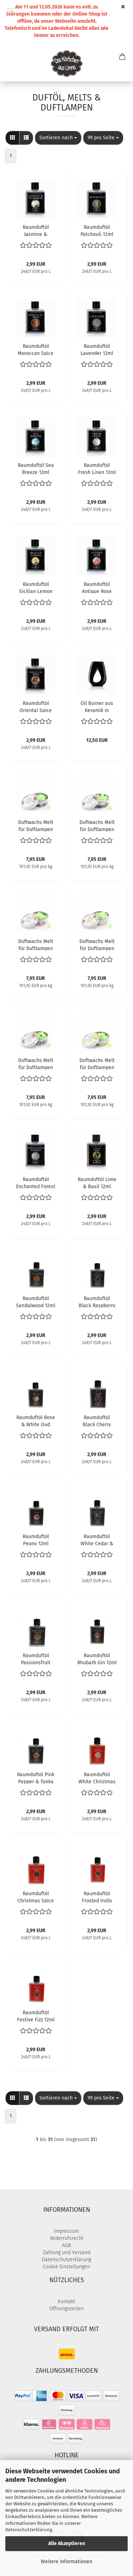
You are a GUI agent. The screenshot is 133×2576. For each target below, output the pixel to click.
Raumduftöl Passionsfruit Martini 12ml (35, 1659)
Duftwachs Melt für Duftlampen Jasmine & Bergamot (97, 944)
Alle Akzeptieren (66, 2543)
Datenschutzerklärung (28, 2529)
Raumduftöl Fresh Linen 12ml (97, 468)
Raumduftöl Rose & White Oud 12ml (35, 1420)
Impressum (66, 2231)
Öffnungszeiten (66, 2309)
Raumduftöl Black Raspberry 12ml (97, 1301)
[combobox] (58, 138)
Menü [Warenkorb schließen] (11, 10)
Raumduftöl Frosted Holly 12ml (97, 1897)
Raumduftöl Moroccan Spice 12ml (36, 349)
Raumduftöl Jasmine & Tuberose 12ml (36, 230)
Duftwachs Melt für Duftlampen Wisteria (35, 1063)
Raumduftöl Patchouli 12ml (97, 230)
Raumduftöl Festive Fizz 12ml (36, 2016)
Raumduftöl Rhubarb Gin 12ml (97, 1659)
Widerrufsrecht (66, 2238)
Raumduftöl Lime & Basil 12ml (97, 1182)
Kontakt (66, 2302)
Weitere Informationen (66, 2562)
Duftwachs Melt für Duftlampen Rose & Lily (35, 944)
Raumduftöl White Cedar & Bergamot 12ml (97, 1540)
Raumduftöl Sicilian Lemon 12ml (35, 587)
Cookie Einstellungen (66, 2267)
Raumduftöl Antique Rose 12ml (97, 587)
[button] (12, 138)
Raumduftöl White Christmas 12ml (97, 1778)
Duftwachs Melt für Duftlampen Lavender (35, 825)
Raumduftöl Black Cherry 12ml (97, 1420)
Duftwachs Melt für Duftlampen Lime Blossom (97, 1063)
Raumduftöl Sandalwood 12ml (35, 1301)
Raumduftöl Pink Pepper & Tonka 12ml (35, 1778)
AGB (66, 2245)
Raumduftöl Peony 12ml (36, 1540)
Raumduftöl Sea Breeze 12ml (36, 468)
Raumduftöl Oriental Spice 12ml (36, 706)
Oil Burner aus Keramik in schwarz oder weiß (97, 706)
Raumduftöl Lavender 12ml (97, 349)
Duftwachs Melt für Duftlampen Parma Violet (97, 825)
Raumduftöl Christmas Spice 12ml (35, 1897)
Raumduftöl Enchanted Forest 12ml (35, 1182)
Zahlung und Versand (66, 2252)
